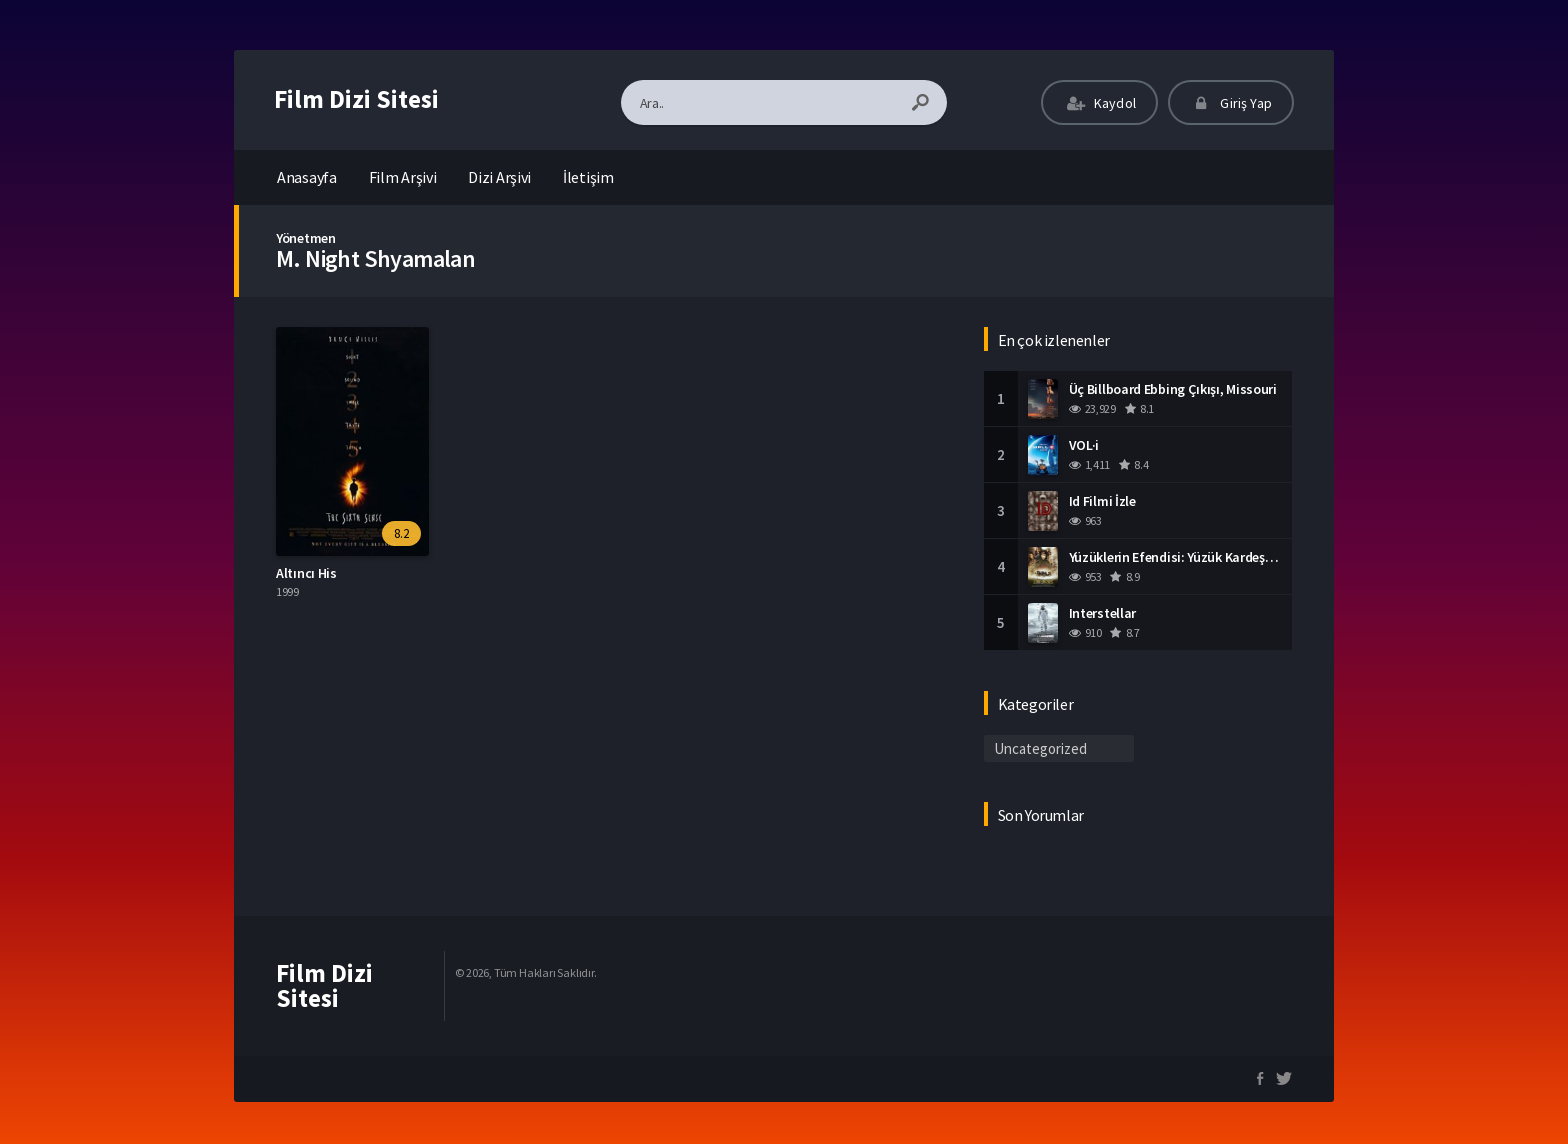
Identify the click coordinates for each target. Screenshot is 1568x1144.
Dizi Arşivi (499, 177)
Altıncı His (306, 573)
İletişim (588, 177)
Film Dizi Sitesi (356, 99)
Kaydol (1099, 103)
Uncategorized (1040, 748)
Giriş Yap (1231, 103)
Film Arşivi (403, 177)
